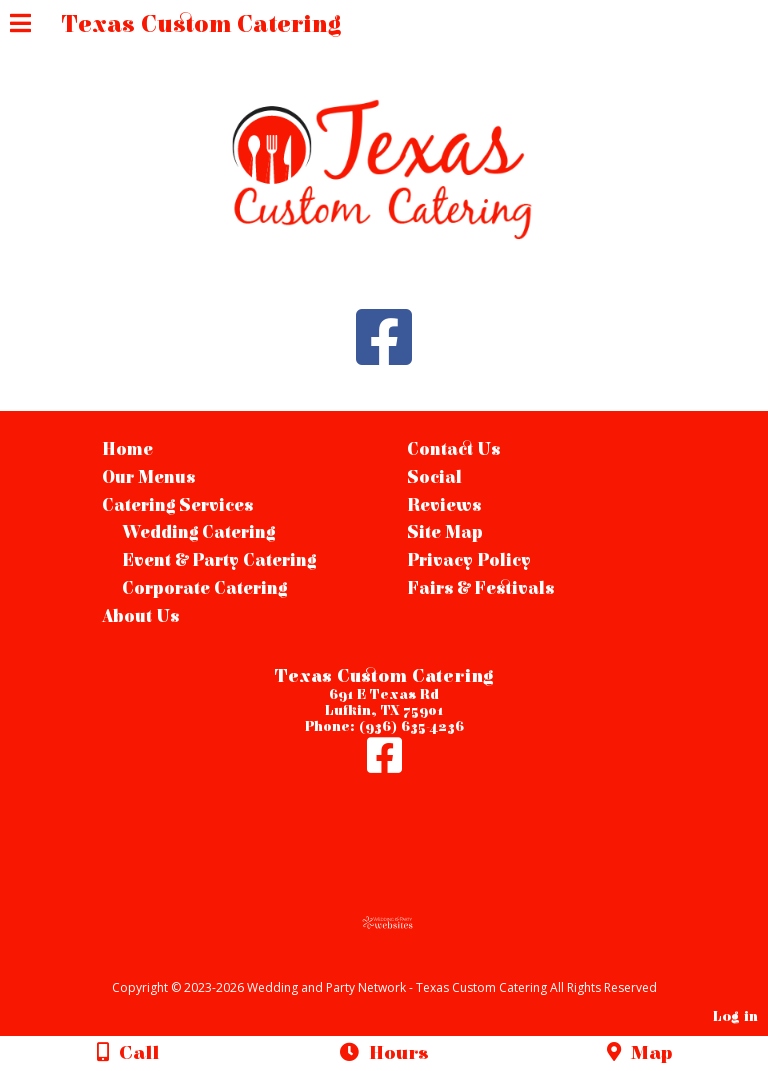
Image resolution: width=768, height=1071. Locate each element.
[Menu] (20, 26)
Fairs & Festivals (480, 589)
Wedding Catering (198, 533)
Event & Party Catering (219, 561)
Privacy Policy (469, 561)
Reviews (444, 506)
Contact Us (453, 450)
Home (127, 450)
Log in (735, 1016)
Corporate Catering (204, 589)
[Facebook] (384, 766)
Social (434, 478)
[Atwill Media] (402, 965)
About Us (140, 617)
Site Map (445, 533)
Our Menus (148, 478)
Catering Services (177, 506)
